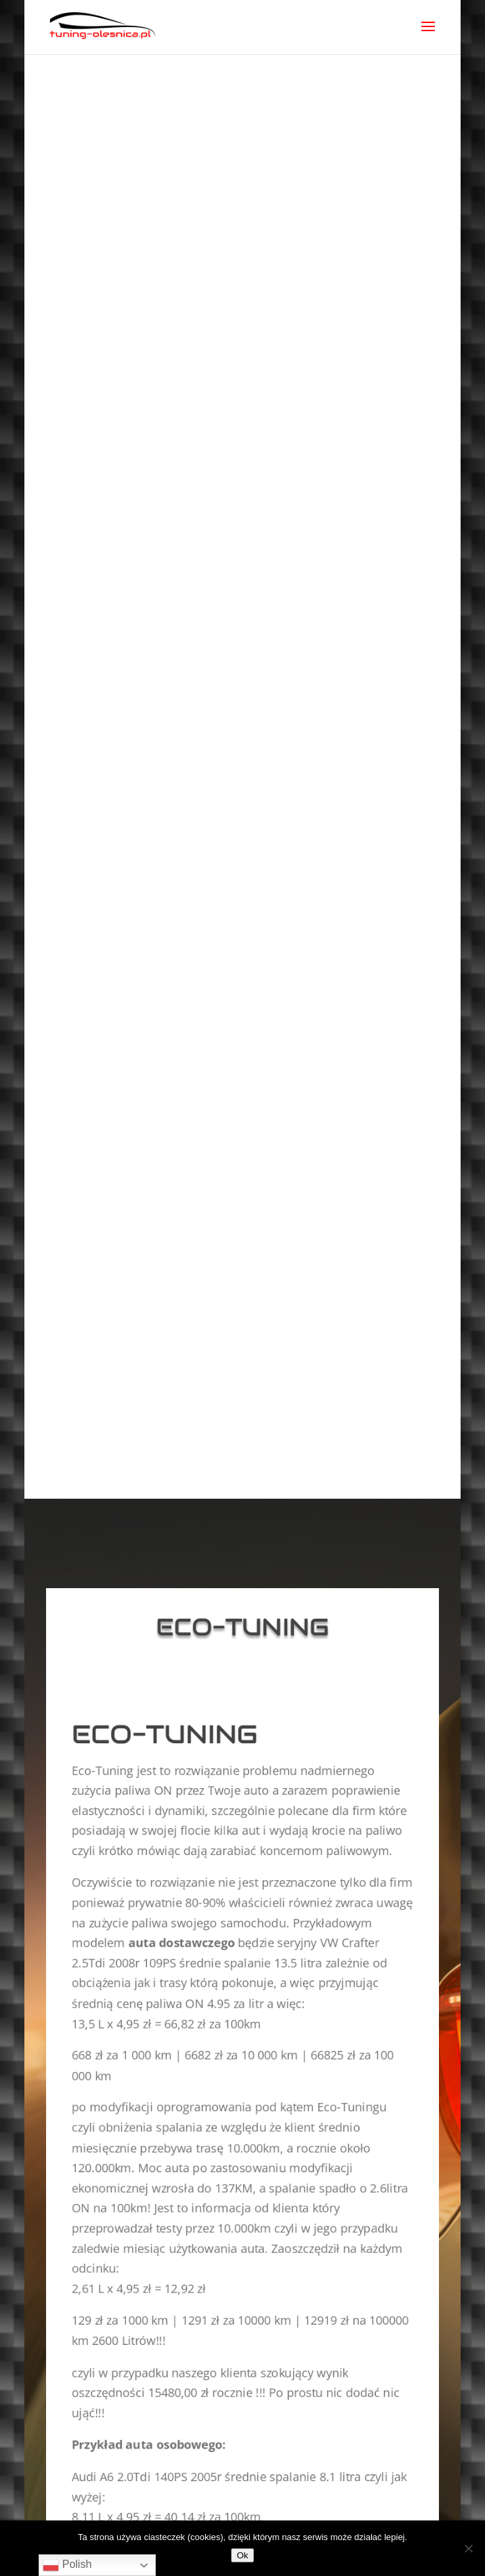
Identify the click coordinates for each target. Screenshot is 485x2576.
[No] (468, 2548)
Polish (67, 2565)
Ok (242, 2555)
